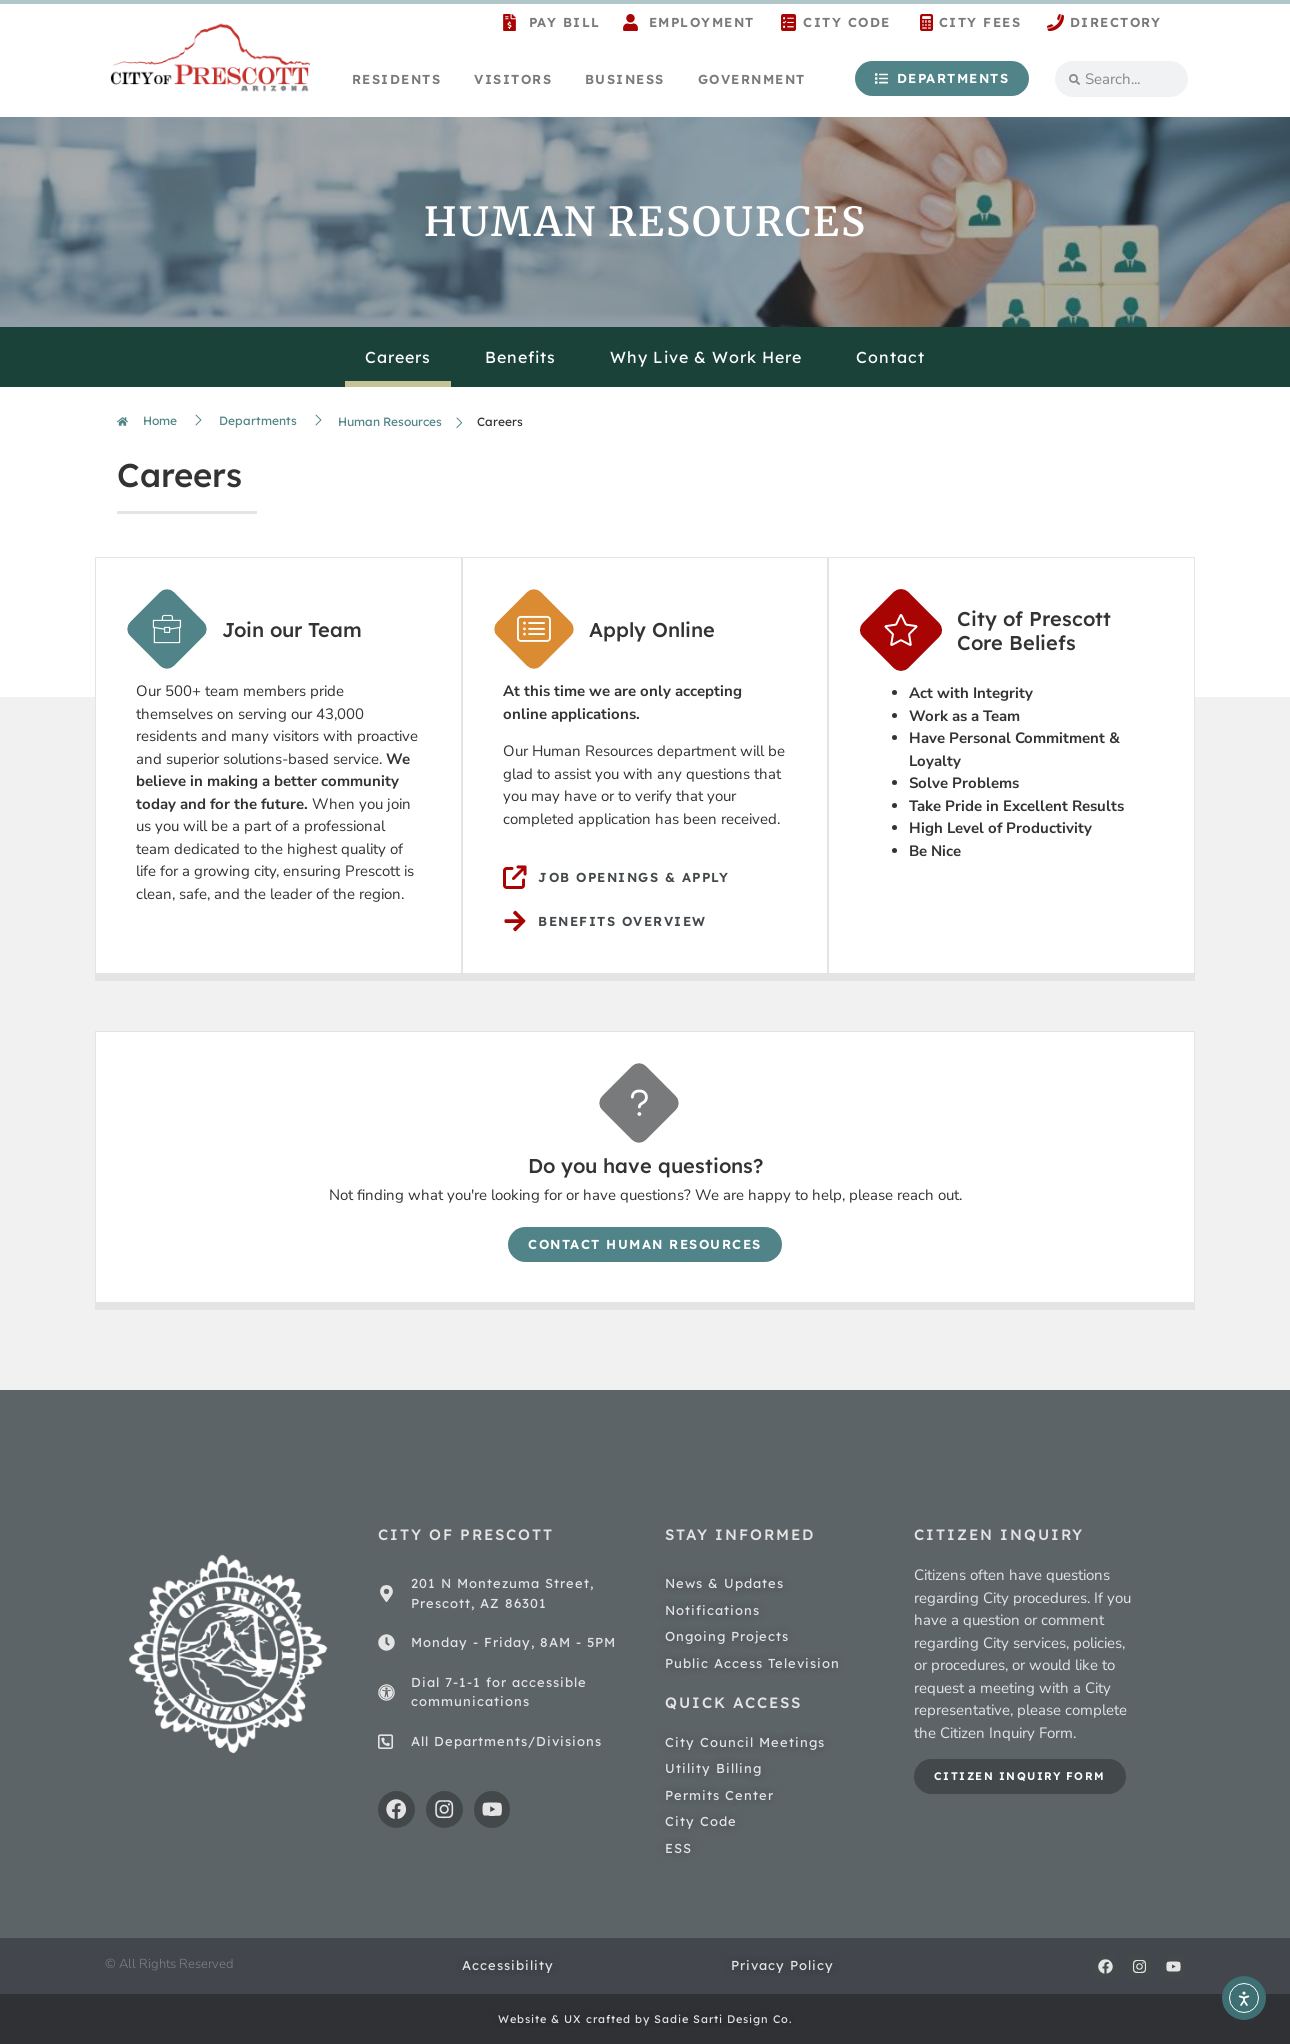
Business (625, 79)
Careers (398, 357)
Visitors (513, 79)
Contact (890, 357)
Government (752, 79)
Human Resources (390, 421)
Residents (397, 79)
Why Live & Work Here (706, 357)
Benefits (520, 357)
